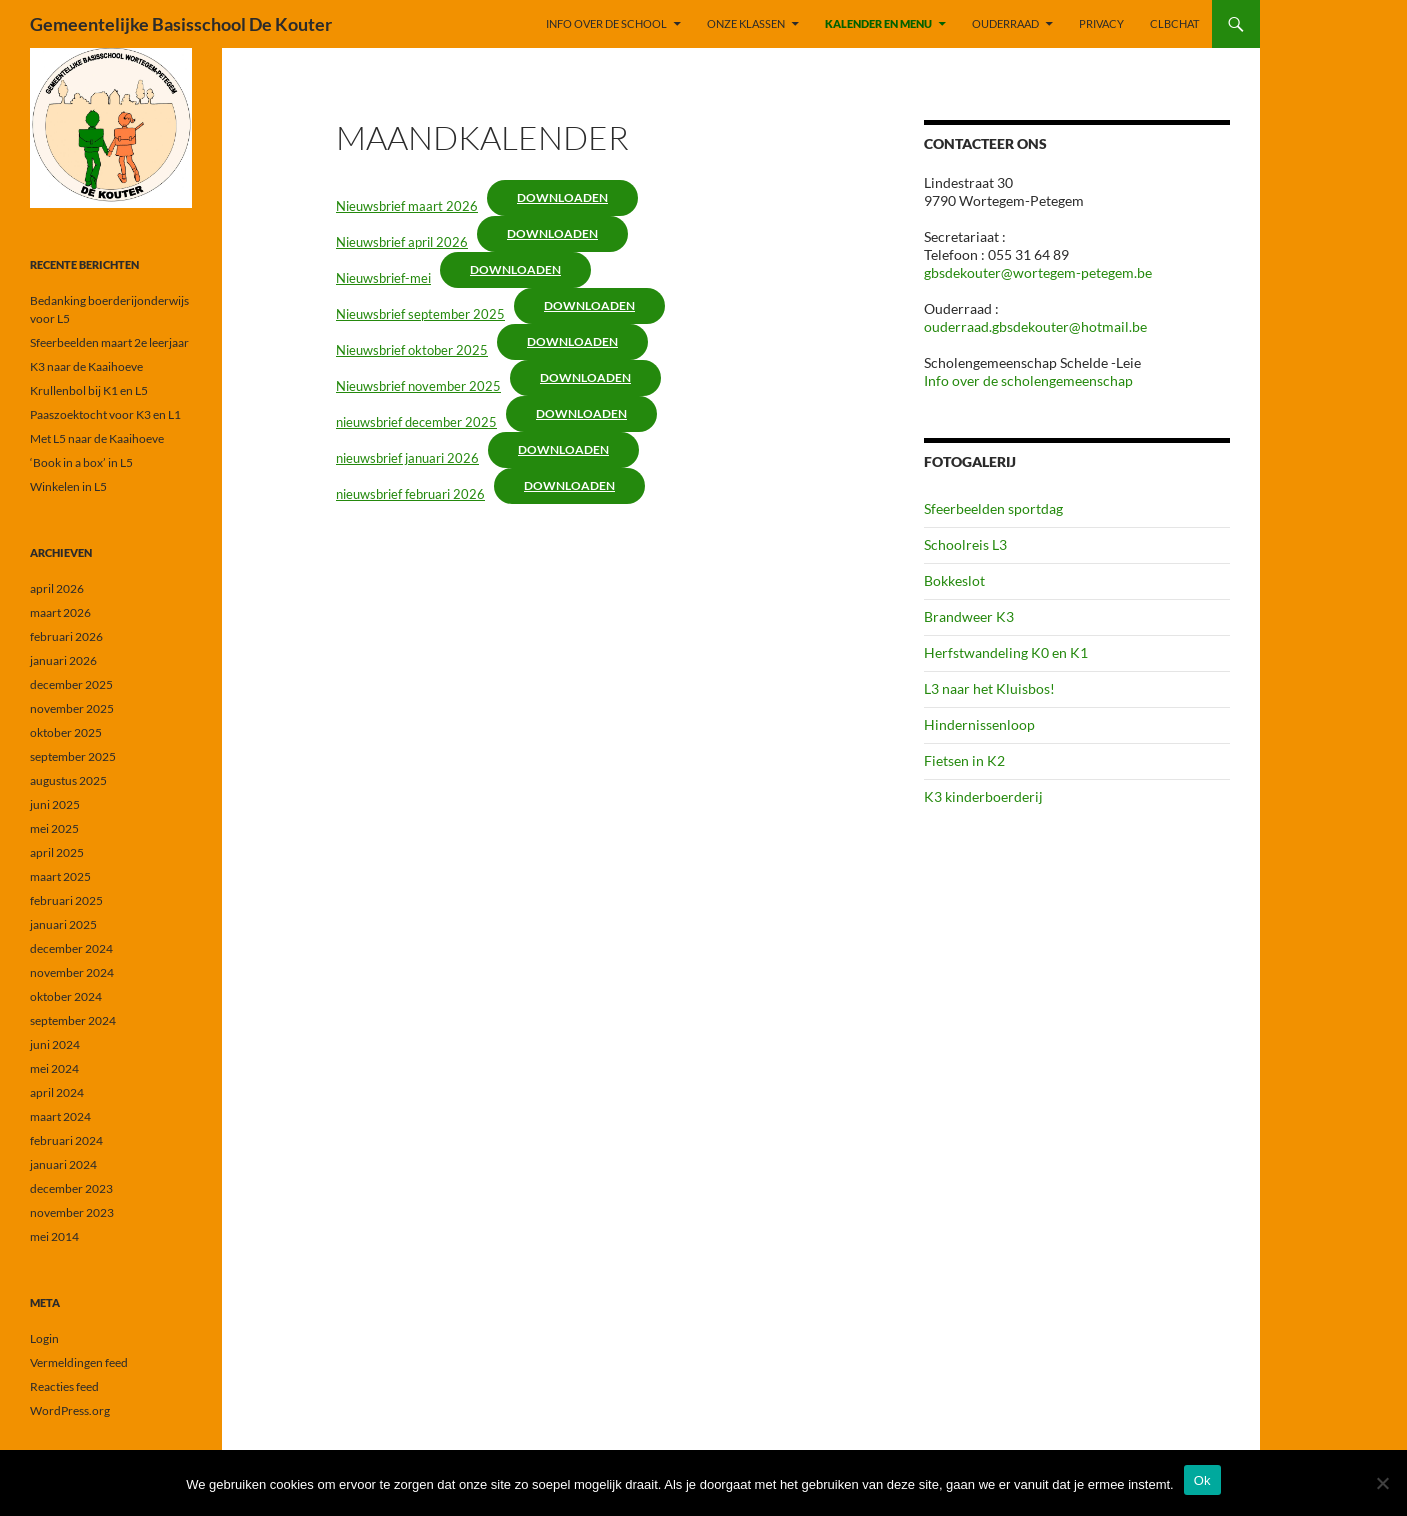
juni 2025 (55, 804)
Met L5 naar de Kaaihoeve (97, 438)
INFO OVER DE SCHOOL (606, 23)
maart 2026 (60, 612)
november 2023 (72, 1212)
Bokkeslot (954, 580)
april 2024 (57, 1092)
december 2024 (71, 948)
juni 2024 (55, 1044)
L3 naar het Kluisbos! (989, 688)
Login (44, 1338)
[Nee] (1382, 1483)
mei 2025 (54, 828)
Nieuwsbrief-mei (383, 278)
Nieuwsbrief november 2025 (418, 386)
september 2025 (73, 756)
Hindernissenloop (979, 724)
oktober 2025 (66, 732)
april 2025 (57, 852)
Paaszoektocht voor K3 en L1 (105, 414)
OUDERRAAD (1005, 23)
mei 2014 (54, 1236)
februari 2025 (66, 900)
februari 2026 (66, 636)
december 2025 (71, 684)
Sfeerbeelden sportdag (993, 508)
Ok (1202, 1480)
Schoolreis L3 (965, 544)
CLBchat (1174, 23)
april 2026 (57, 588)
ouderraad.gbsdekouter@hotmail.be (1035, 326)
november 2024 (72, 972)
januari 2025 (63, 924)
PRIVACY (1101, 23)
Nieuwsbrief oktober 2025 (412, 350)
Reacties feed (64, 1386)
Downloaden (562, 197)
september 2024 (73, 1020)
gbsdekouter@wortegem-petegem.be (1038, 272)
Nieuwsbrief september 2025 (420, 314)
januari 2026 (63, 660)
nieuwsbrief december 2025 (416, 422)
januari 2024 (63, 1164)
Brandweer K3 (969, 616)
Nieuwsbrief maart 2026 (407, 206)
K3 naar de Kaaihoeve (86, 366)
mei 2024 (54, 1068)
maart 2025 (60, 876)
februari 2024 (66, 1140)
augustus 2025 (68, 780)
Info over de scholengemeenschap (1028, 380)
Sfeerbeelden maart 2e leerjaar (109, 342)
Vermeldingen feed (79, 1362)
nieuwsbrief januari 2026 (407, 458)
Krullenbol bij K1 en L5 (89, 390)
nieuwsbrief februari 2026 (410, 494)
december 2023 (71, 1188)
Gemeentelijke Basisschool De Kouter (181, 24)
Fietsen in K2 (964, 760)
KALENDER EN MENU (878, 23)
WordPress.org (70, 1410)
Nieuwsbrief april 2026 (402, 242)
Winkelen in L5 (68, 486)
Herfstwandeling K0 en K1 (1006, 652)
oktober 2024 (66, 996)
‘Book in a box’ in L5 (81, 462)
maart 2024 (60, 1116)
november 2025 (72, 708)
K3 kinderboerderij (983, 796)
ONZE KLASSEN (746, 23)
